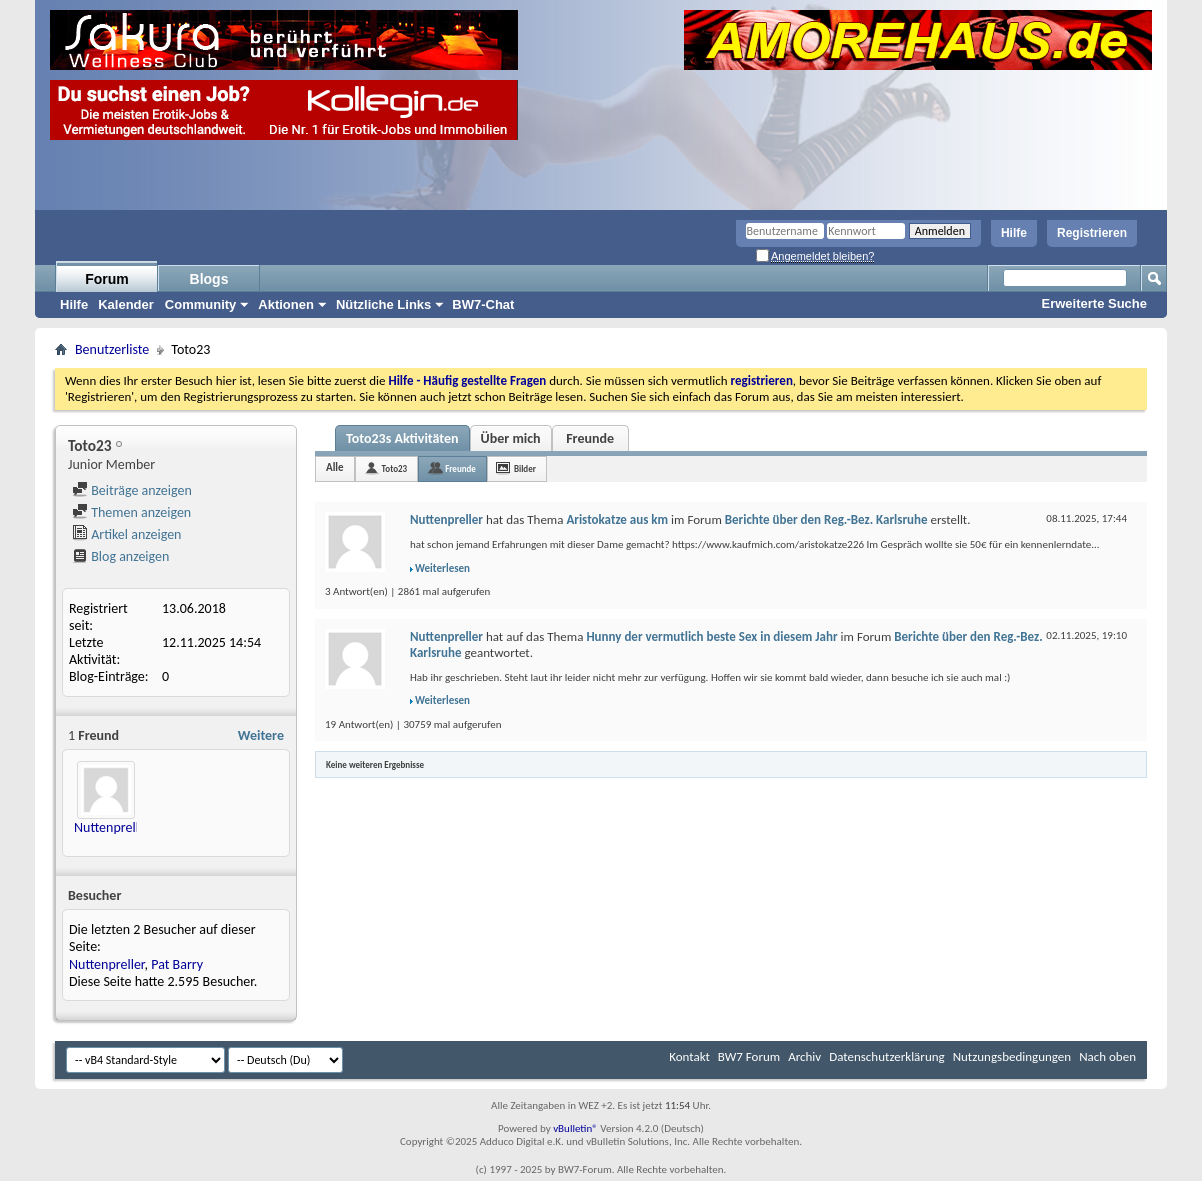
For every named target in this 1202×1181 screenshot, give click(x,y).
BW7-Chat (483, 304)
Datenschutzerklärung (887, 1056)
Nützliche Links (383, 304)
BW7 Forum (749, 1056)
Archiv (804, 1056)
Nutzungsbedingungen (1012, 1056)
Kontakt (689, 1056)
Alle (335, 467)
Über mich (511, 438)
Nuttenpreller (112, 827)
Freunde (590, 438)
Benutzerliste (112, 349)
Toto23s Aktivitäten (402, 438)
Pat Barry (177, 964)
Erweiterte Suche (1095, 303)
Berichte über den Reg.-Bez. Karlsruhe (826, 519)
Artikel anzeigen (126, 534)
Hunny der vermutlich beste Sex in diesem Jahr (711, 636)
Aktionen (286, 304)
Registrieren (1092, 233)
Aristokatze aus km (617, 519)
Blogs (209, 279)
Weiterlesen (442, 568)
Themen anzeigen (131, 512)
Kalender (126, 304)
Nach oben (1107, 1056)
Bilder (525, 468)
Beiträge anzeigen (132, 490)
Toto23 (395, 468)
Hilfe (1014, 233)
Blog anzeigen (120, 556)
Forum (107, 279)
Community (201, 304)
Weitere (261, 735)
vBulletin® (575, 1128)
